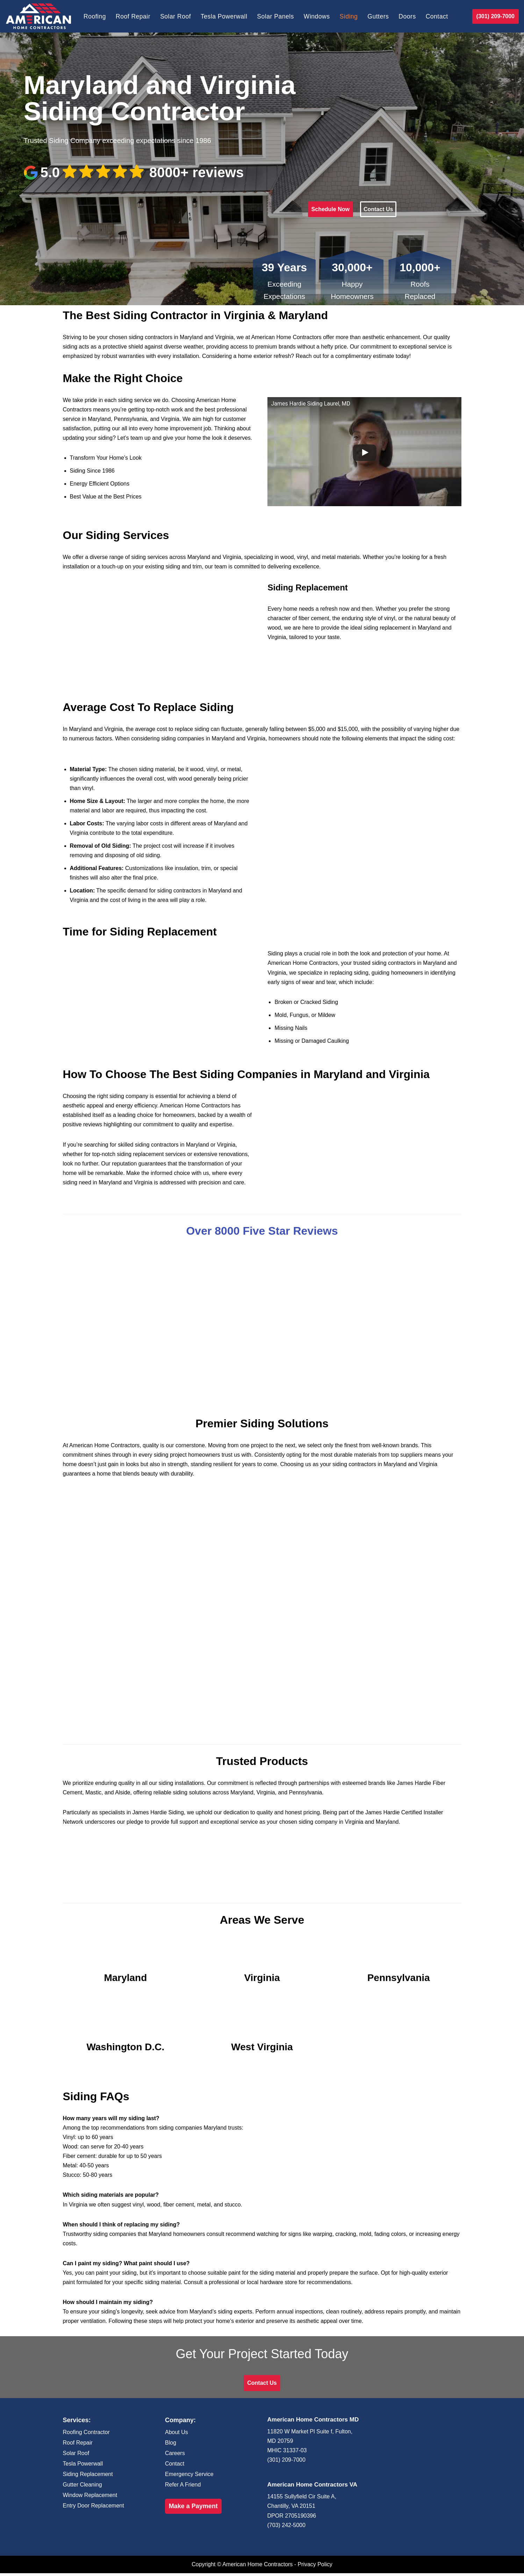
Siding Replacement (88, 2477)
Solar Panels (275, 16)
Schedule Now (330, 209)
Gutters (378, 16)
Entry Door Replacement (93, 2508)
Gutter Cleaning (82, 2487)
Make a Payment (193, 2508)
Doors (407, 16)
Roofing (95, 16)
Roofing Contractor (86, 2435)
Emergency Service (189, 2477)
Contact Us (378, 209)
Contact (437, 16)
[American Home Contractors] (38, 16)
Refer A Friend (183, 2487)
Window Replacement (90, 2498)
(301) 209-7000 (495, 16)
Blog (170, 2445)
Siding (349, 16)
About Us (176, 2435)
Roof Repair (133, 16)
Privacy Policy (315, 2567)
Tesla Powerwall (224, 16)
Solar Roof (175, 16)
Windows (317, 16)
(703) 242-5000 (286, 2528)
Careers (175, 2456)
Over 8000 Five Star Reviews (262, 1232)
